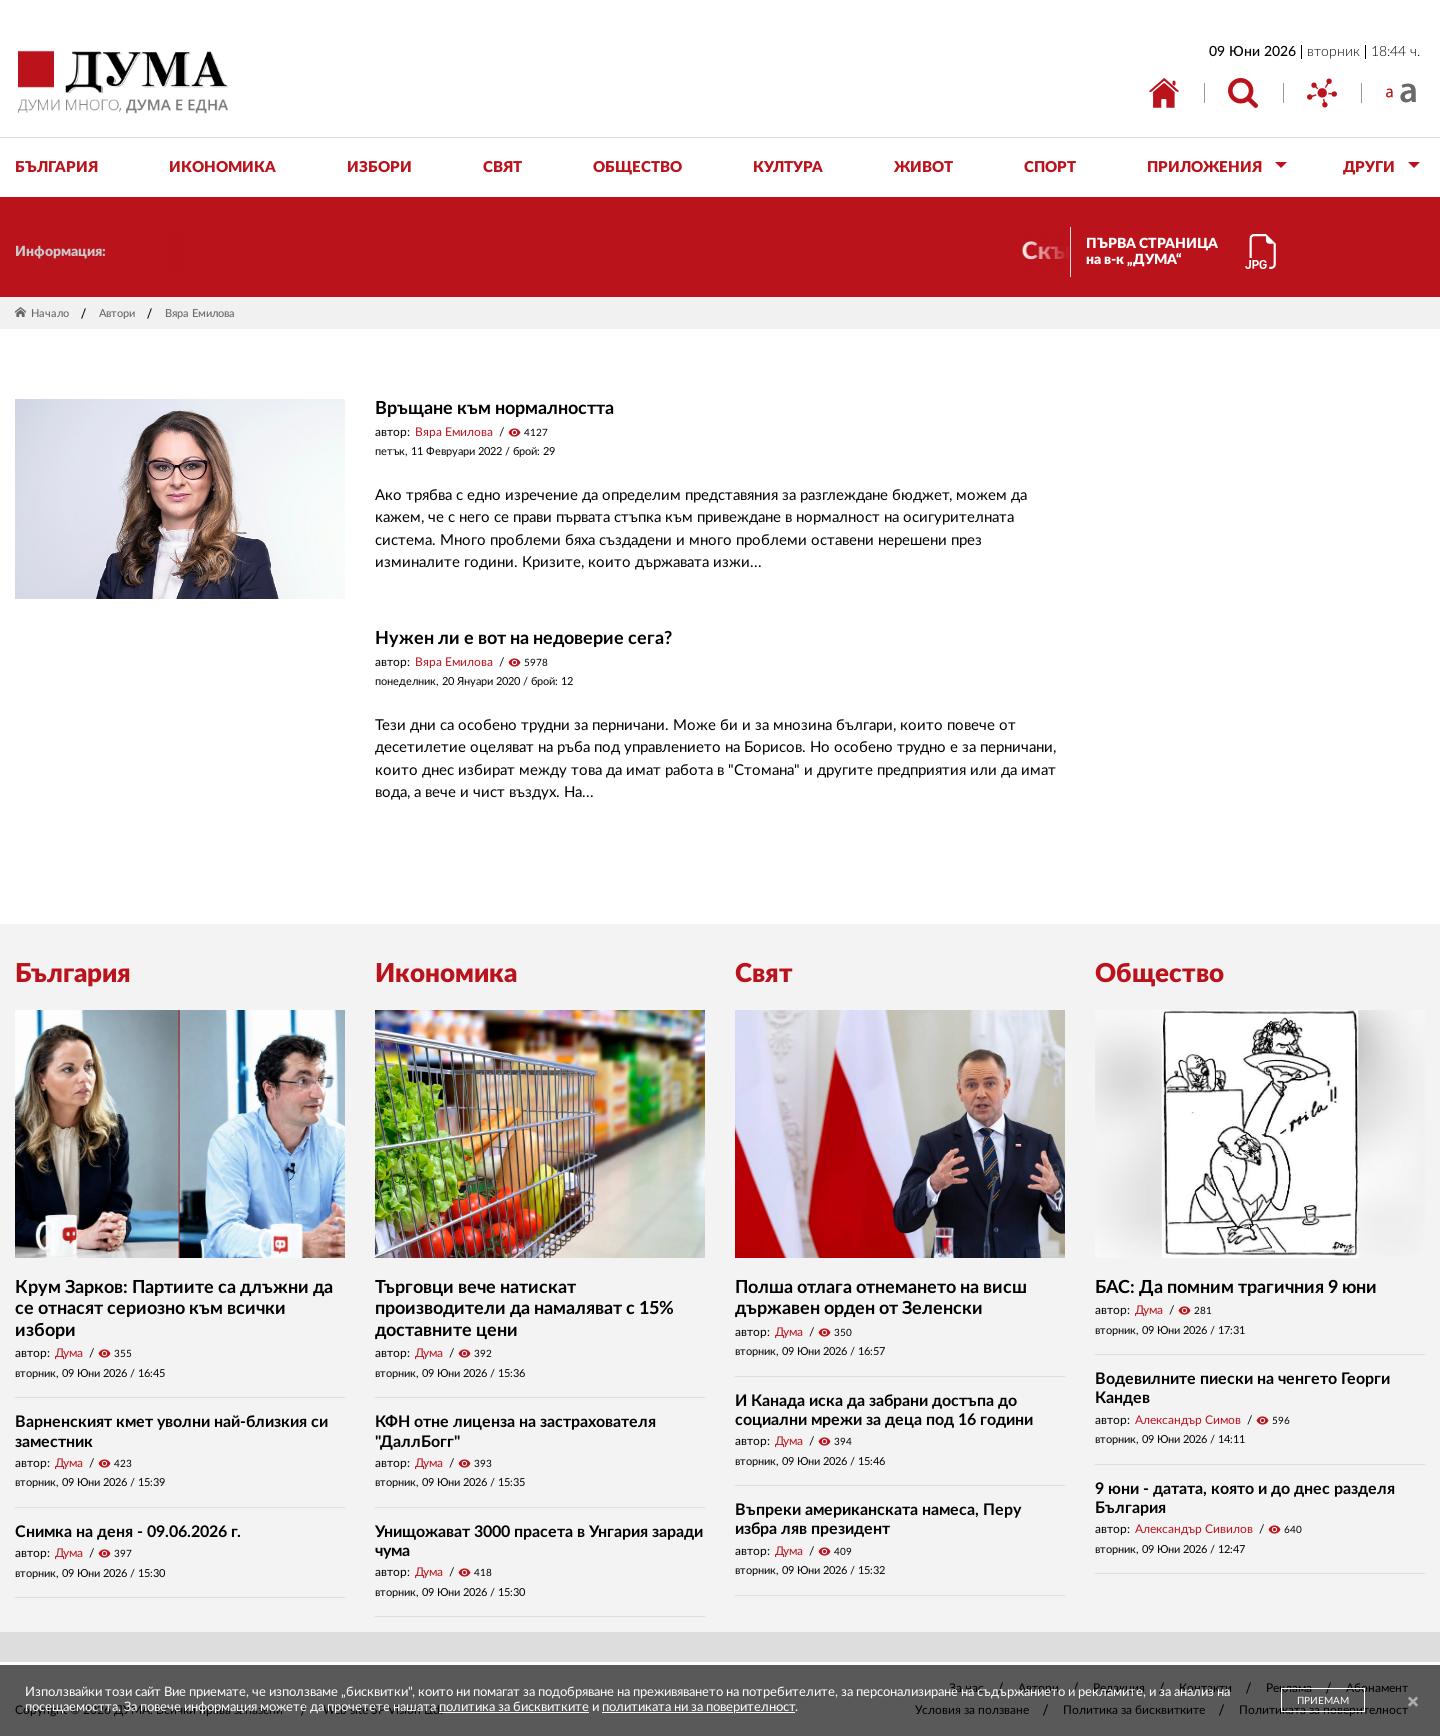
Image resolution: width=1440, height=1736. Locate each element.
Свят (764, 974)
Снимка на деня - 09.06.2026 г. (128, 1532)
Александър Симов (1188, 1420)
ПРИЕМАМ (1323, 1701)
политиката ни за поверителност (698, 1707)
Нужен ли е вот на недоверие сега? (523, 639)
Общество (1159, 974)
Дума (69, 1353)
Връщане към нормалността (494, 409)
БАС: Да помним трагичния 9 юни (1236, 1288)
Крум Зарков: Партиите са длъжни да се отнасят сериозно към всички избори (174, 1309)
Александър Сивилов (1194, 1529)
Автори (117, 313)
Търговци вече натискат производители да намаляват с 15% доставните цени (524, 1309)
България (73, 974)
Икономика (446, 974)
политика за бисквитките (514, 1707)
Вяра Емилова (454, 432)
